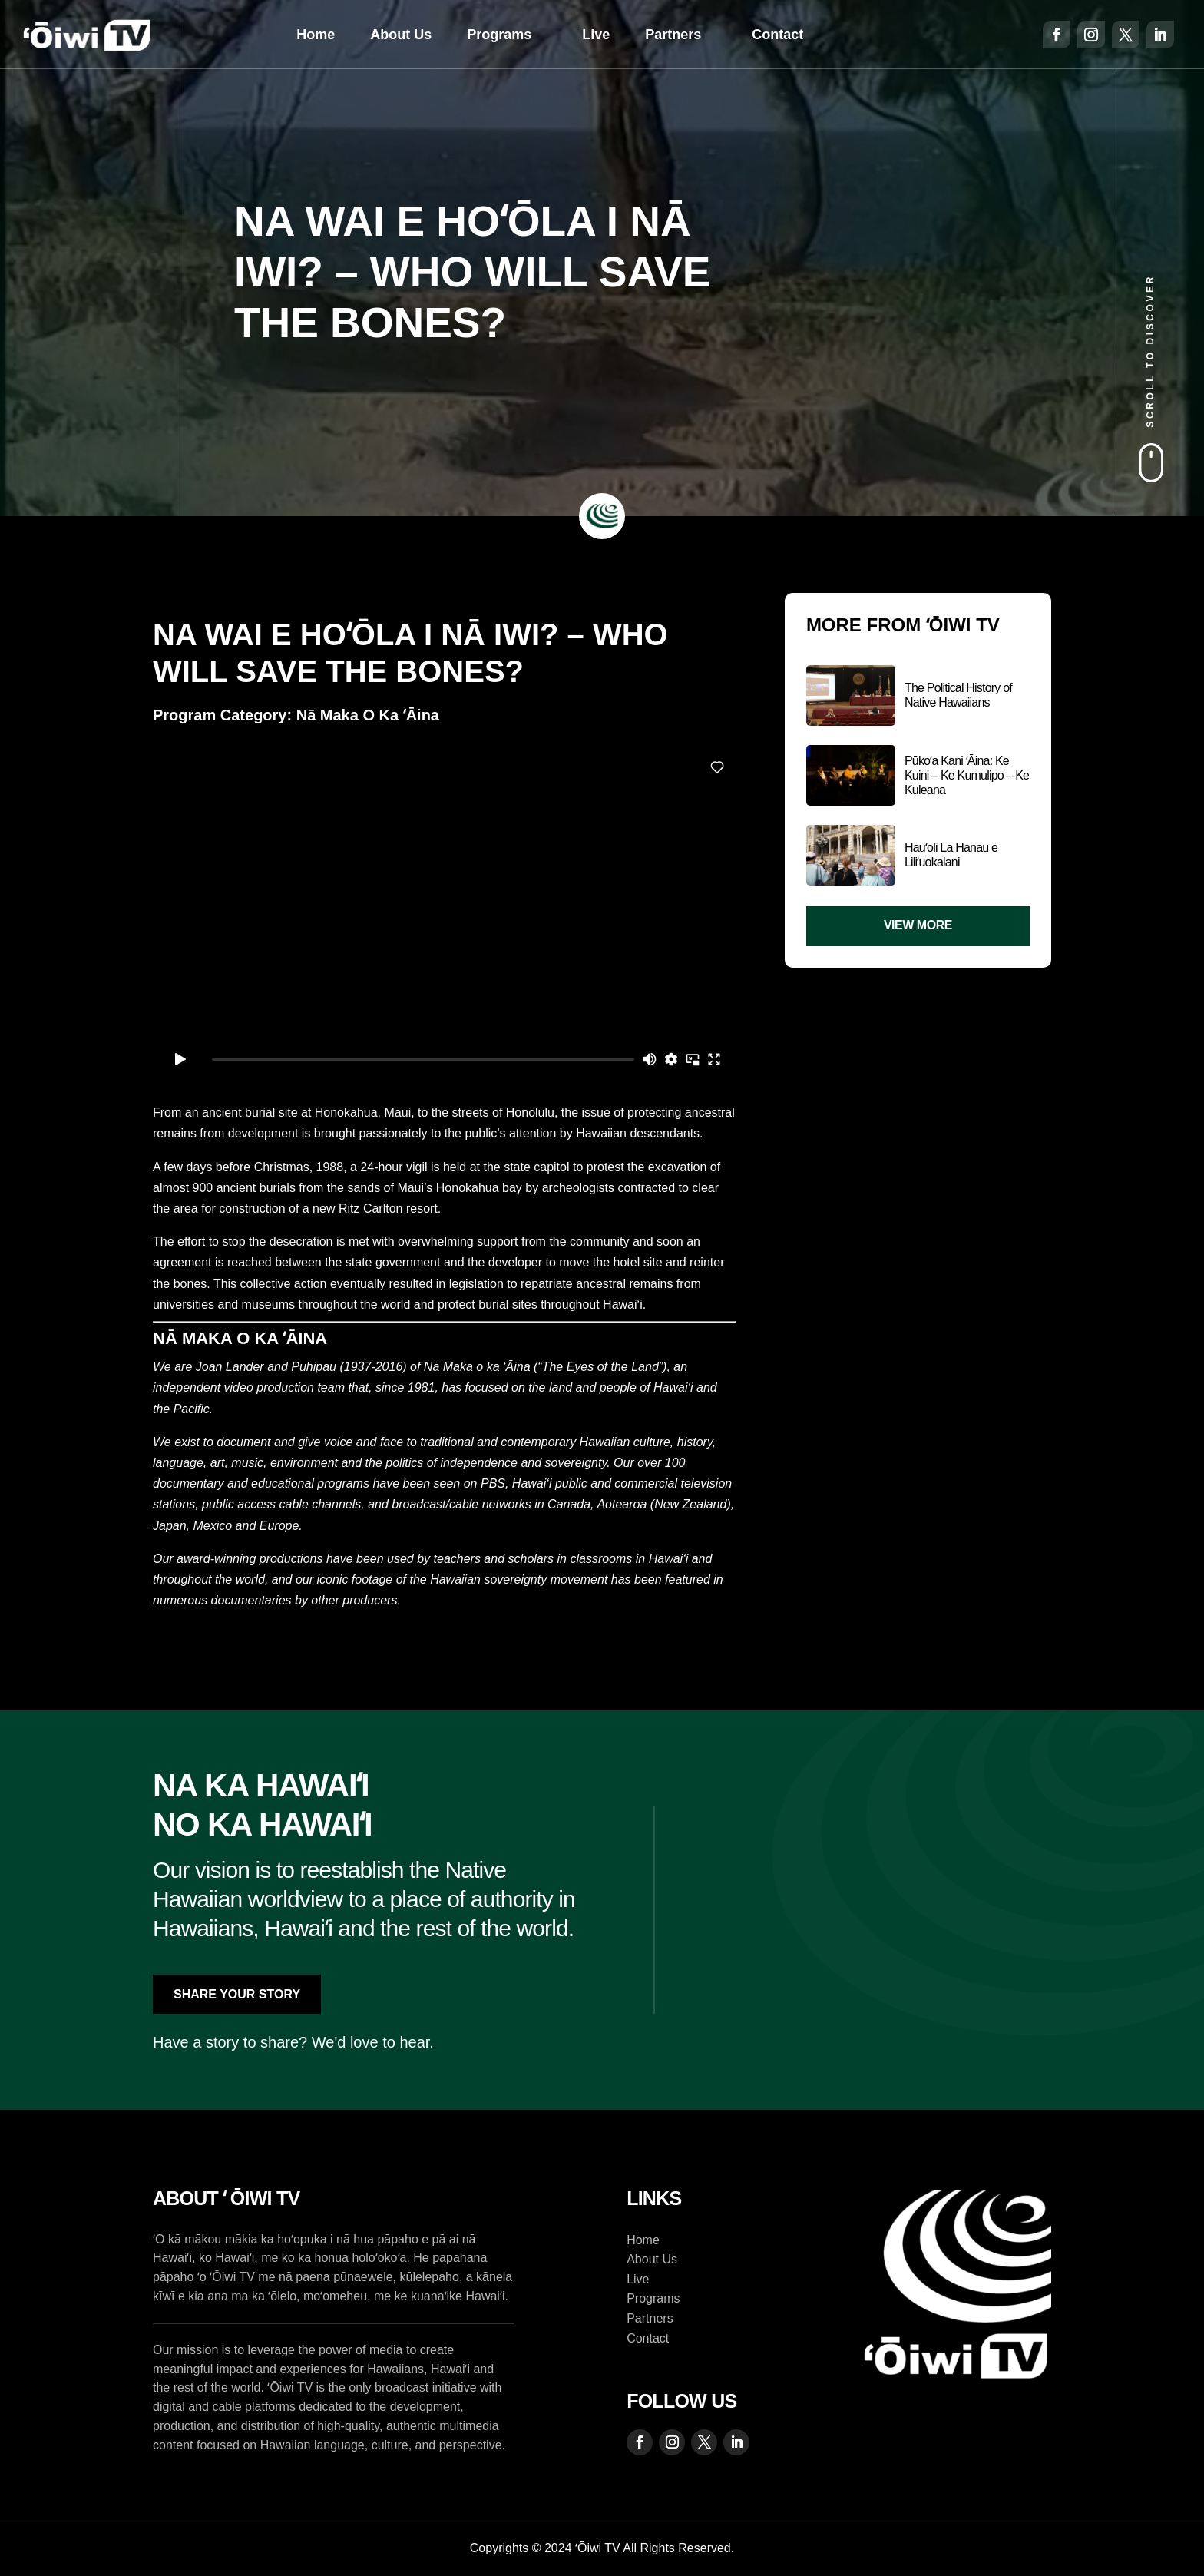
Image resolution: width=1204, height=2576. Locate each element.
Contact (777, 34)
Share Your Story (237, 1994)
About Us (401, 34)
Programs (499, 34)
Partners (673, 34)
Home (315, 34)
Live (596, 34)
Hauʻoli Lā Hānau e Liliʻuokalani (951, 855)
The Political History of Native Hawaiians (958, 695)
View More (918, 925)
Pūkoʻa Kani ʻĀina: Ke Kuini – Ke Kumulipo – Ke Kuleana (967, 775)
